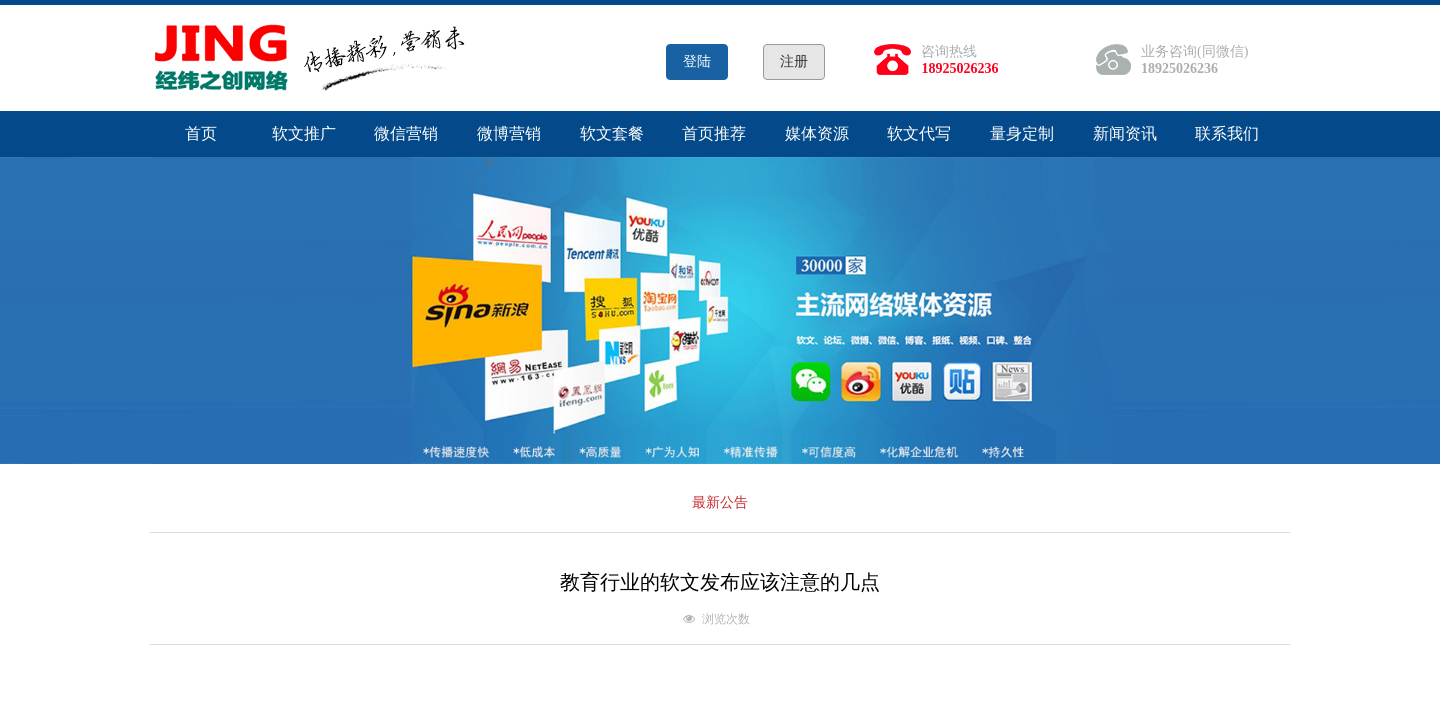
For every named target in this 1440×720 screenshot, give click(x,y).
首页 (201, 133)
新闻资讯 (1125, 133)
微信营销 (406, 133)
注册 (794, 61)
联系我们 (1227, 133)
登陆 (697, 61)
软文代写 (919, 133)
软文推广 (304, 133)
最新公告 (720, 502)
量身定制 (1022, 133)
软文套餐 (612, 133)
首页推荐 (714, 133)
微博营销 (509, 133)
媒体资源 (817, 133)
